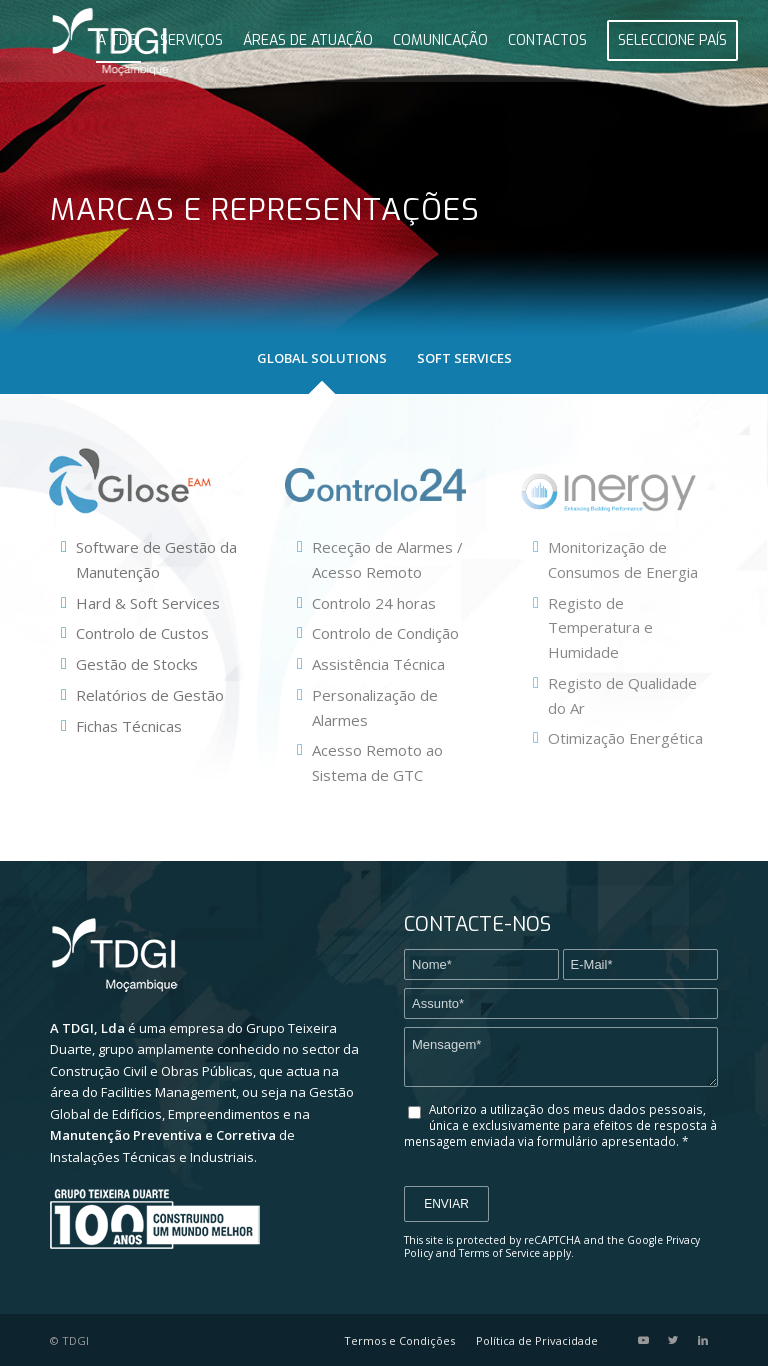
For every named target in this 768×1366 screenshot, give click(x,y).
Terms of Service (499, 1253)
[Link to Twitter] (673, 1340)
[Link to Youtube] (643, 1340)
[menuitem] (118, 41)
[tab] (322, 369)
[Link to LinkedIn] (703, 1340)
